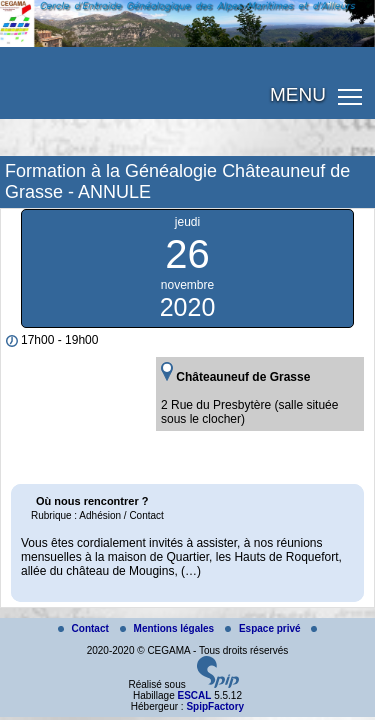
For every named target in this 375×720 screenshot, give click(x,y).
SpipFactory (215, 706)
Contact (85, 628)
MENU (298, 94)
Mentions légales (168, 628)
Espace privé (264, 628)
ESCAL (194, 695)
